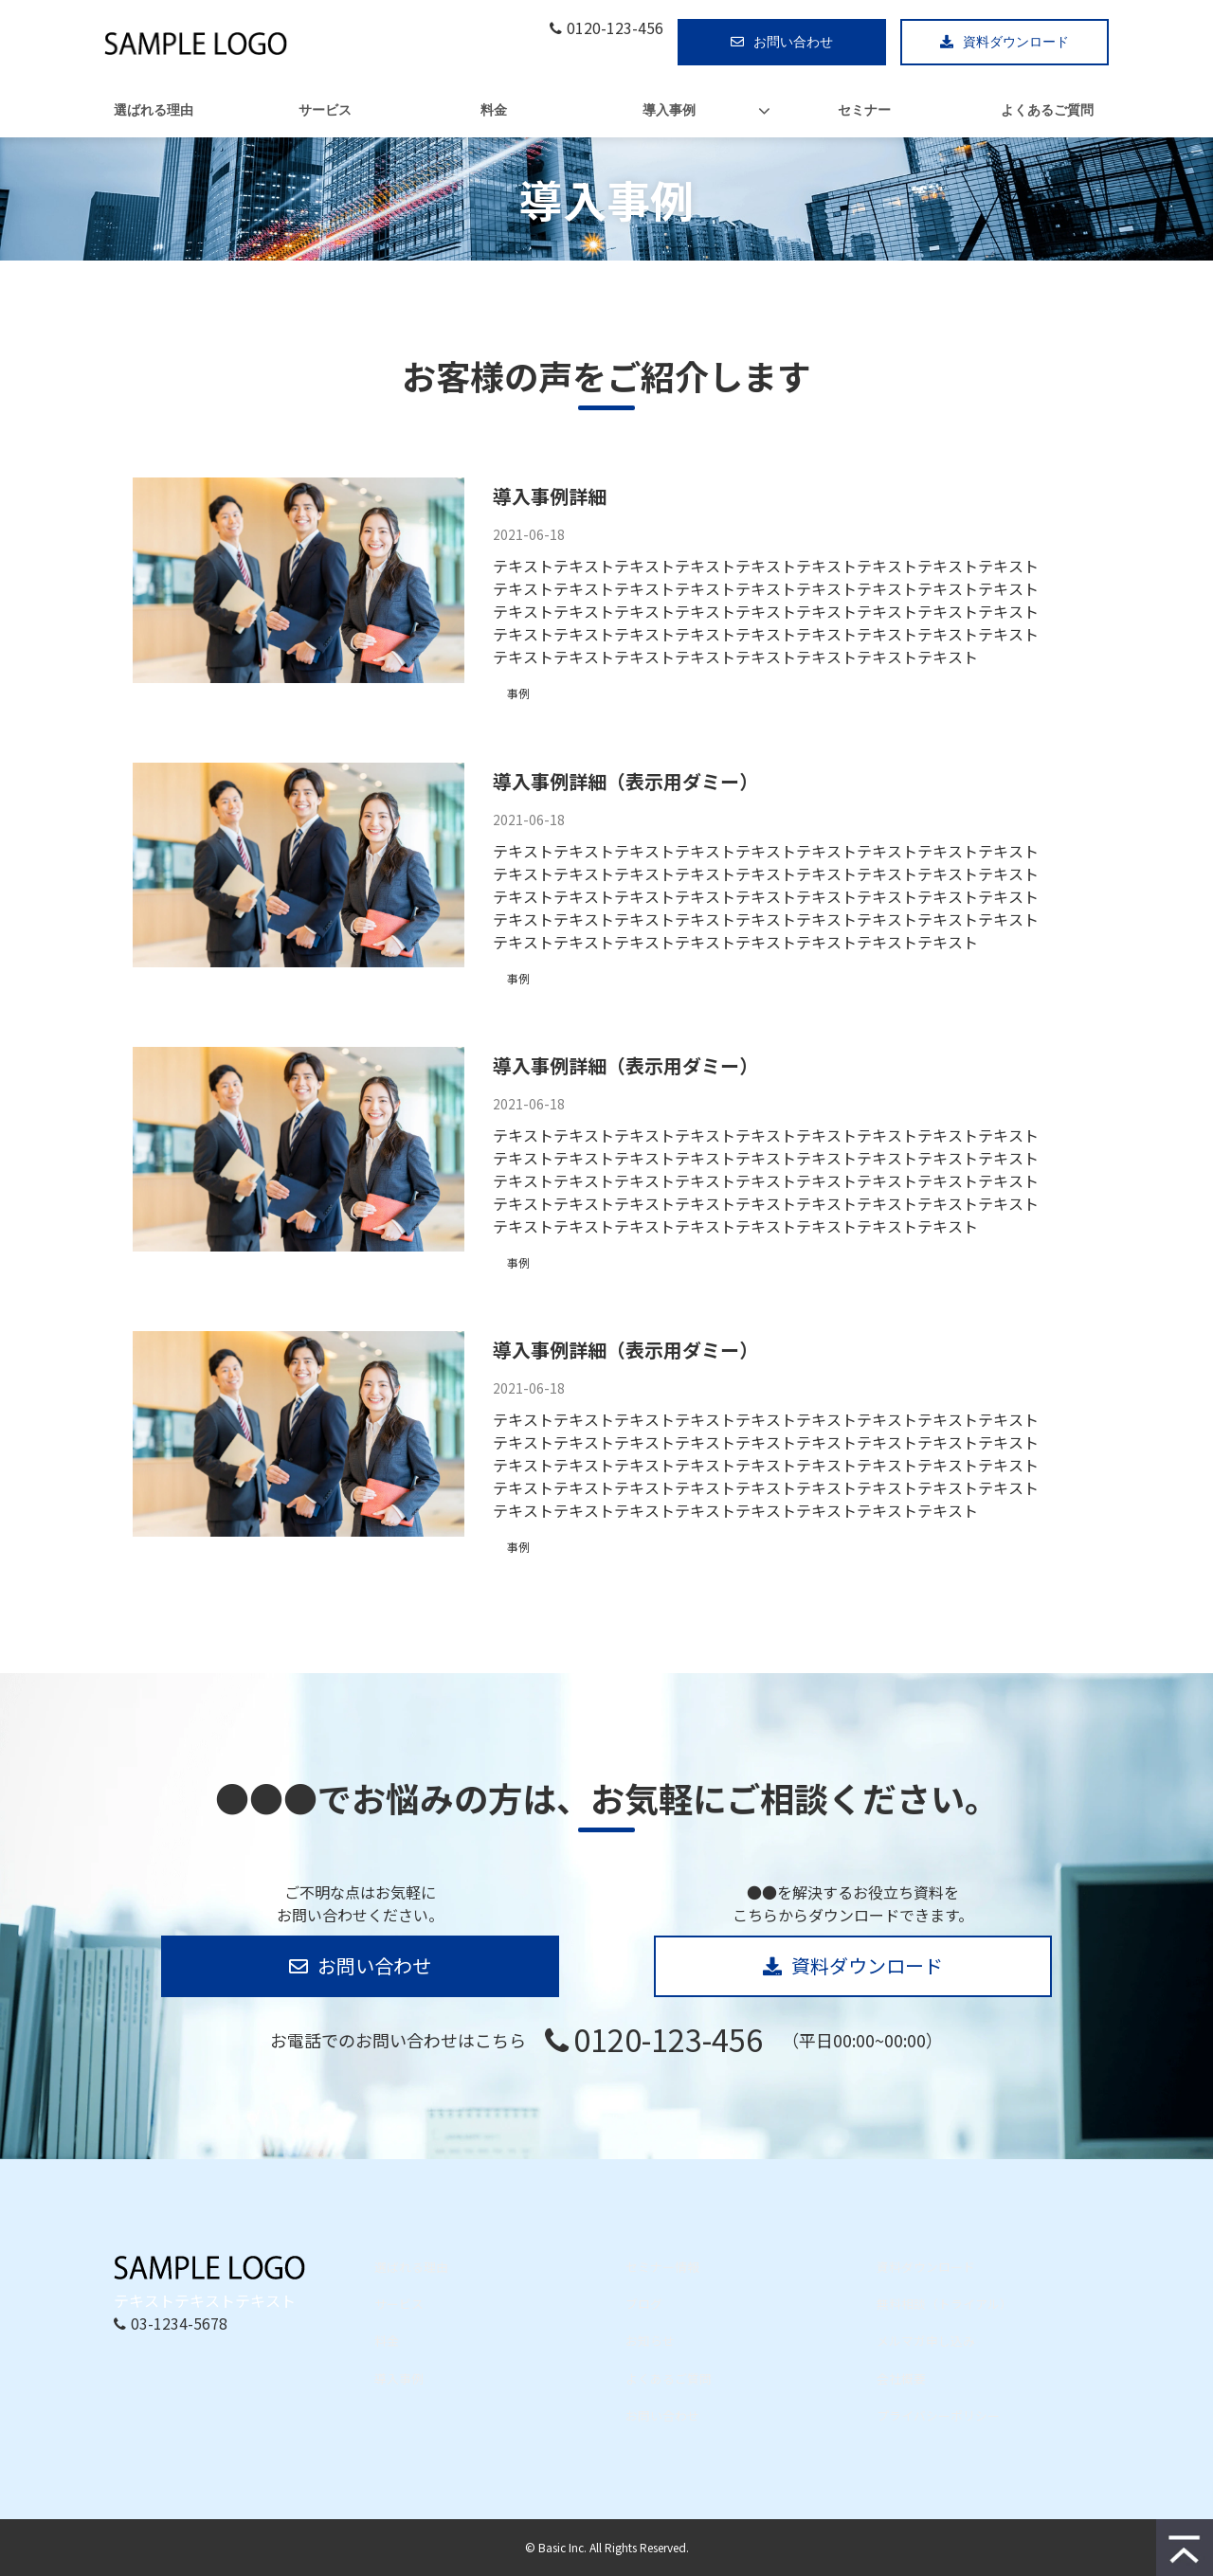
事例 (518, 693)
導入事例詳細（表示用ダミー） (625, 781)
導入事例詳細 (549, 496)
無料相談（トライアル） (944, 2304)
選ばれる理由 (153, 110)
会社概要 (901, 2378)
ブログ (643, 2304)
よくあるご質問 (1047, 110)
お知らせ (650, 2341)
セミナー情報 (662, 2267)
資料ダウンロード (1016, 42)
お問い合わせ (793, 42)
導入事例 (669, 110)
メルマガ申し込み (926, 2341)
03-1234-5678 (179, 2323)
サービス (325, 110)
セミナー (864, 110)
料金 (493, 110)
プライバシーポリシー (938, 2415)
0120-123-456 (615, 28)
